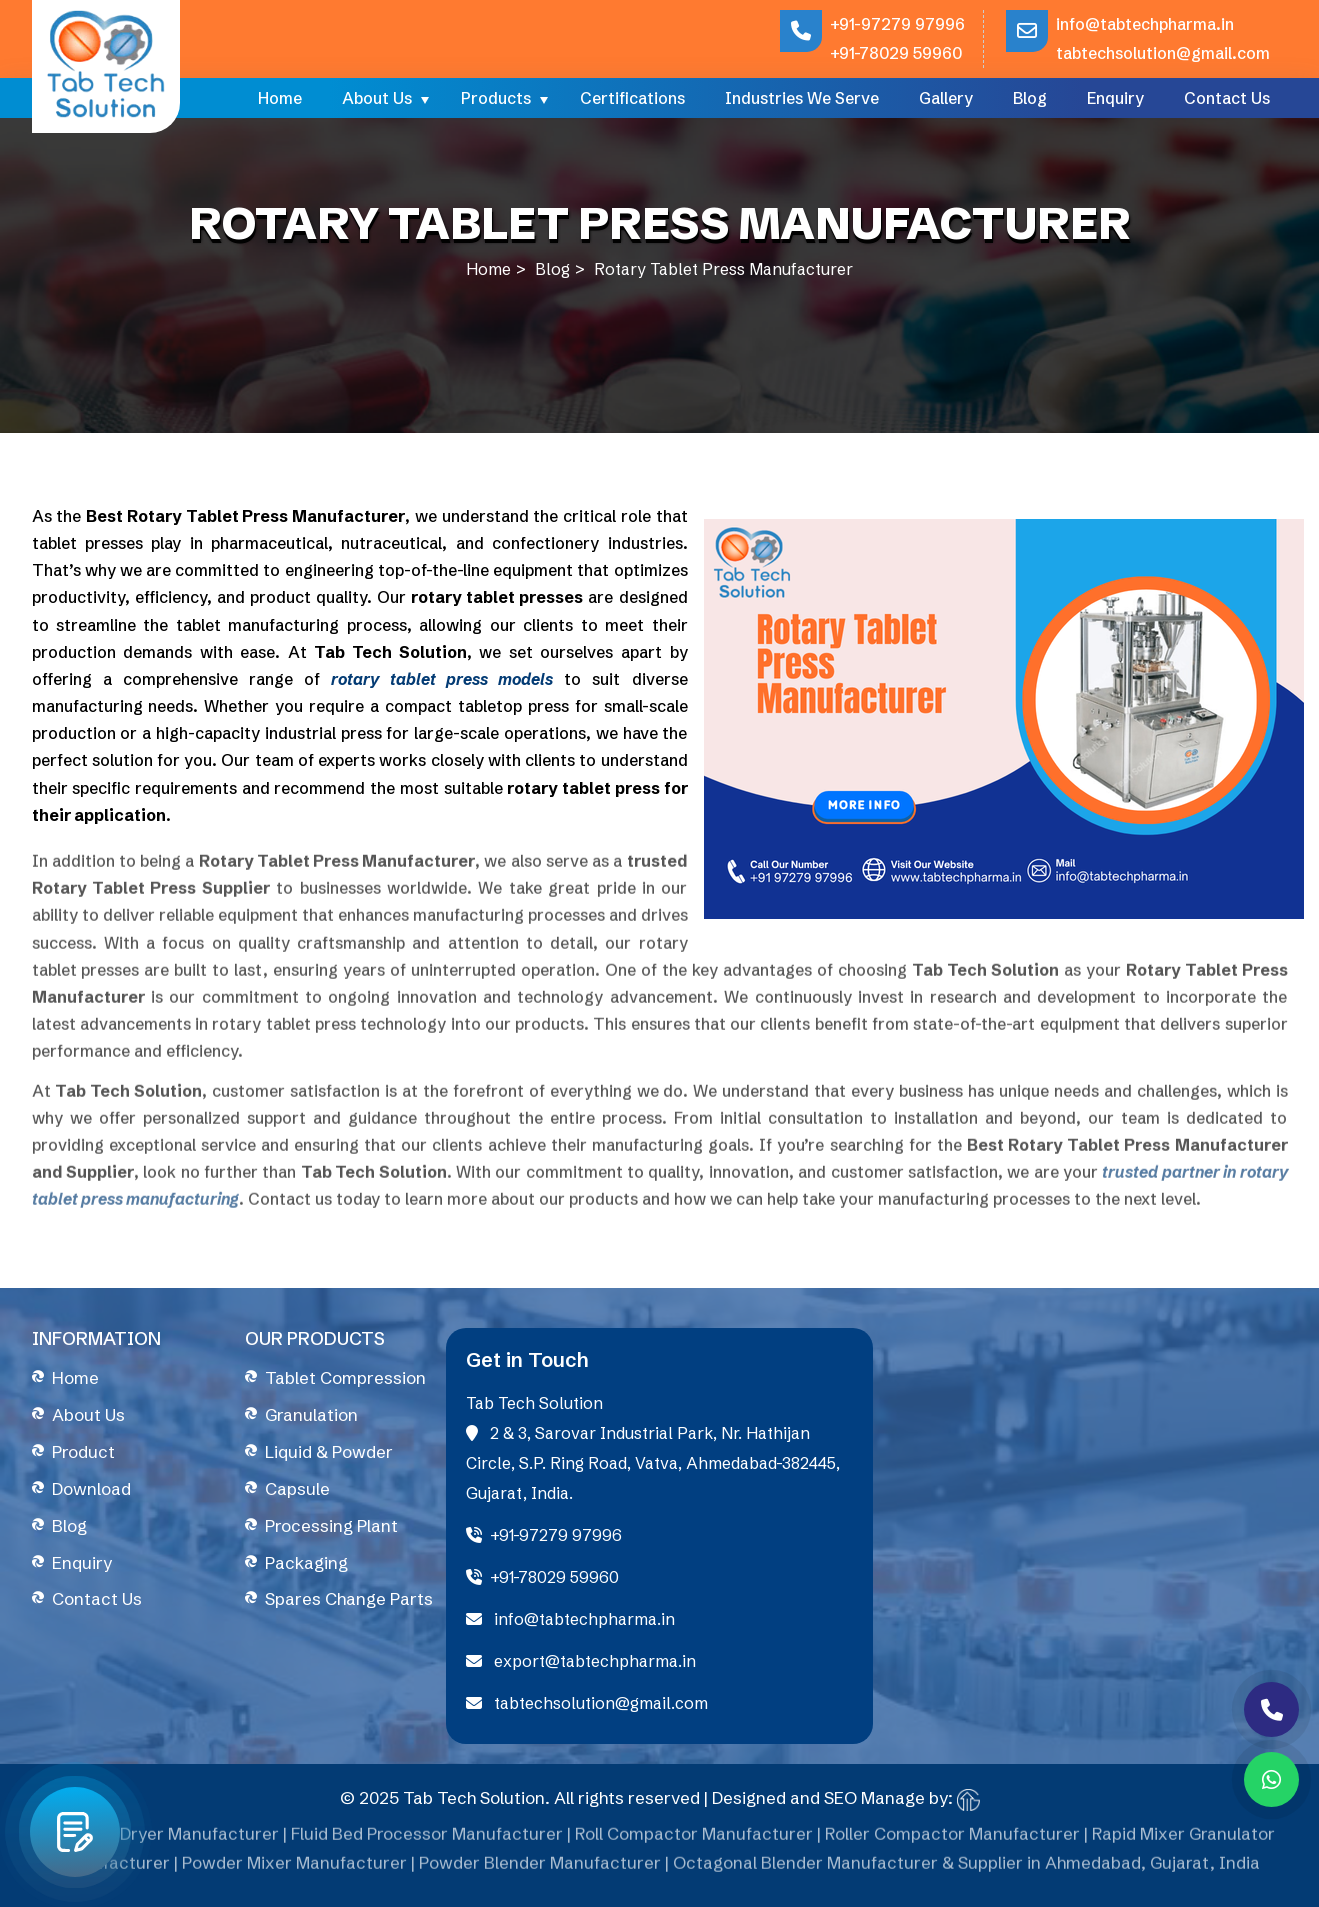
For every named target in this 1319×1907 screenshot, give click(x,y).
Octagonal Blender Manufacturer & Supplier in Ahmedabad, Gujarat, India (966, 1870)
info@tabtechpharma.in (1145, 24)
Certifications (632, 98)
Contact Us (1227, 98)
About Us (377, 98)
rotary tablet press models (442, 679)
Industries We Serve (802, 98)
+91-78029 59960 (896, 53)
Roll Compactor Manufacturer (694, 1841)
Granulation (311, 1414)
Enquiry (1115, 98)
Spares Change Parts (349, 1598)
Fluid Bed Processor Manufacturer (427, 1841)
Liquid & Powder (329, 1451)
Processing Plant (331, 1525)
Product (83, 1451)
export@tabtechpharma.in (581, 1661)
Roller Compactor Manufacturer (952, 1841)
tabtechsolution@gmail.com (1163, 53)
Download (91, 1488)
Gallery (946, 98)
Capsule (297, 1488)
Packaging (306, 1562)
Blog (1030, 98)
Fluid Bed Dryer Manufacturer (161, 1841)
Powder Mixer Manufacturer (294, 1870)
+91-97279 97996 (897, 24)
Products (496, 98)
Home (280, 98)
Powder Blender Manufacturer (540, 1870)
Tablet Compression (345, 1377)
